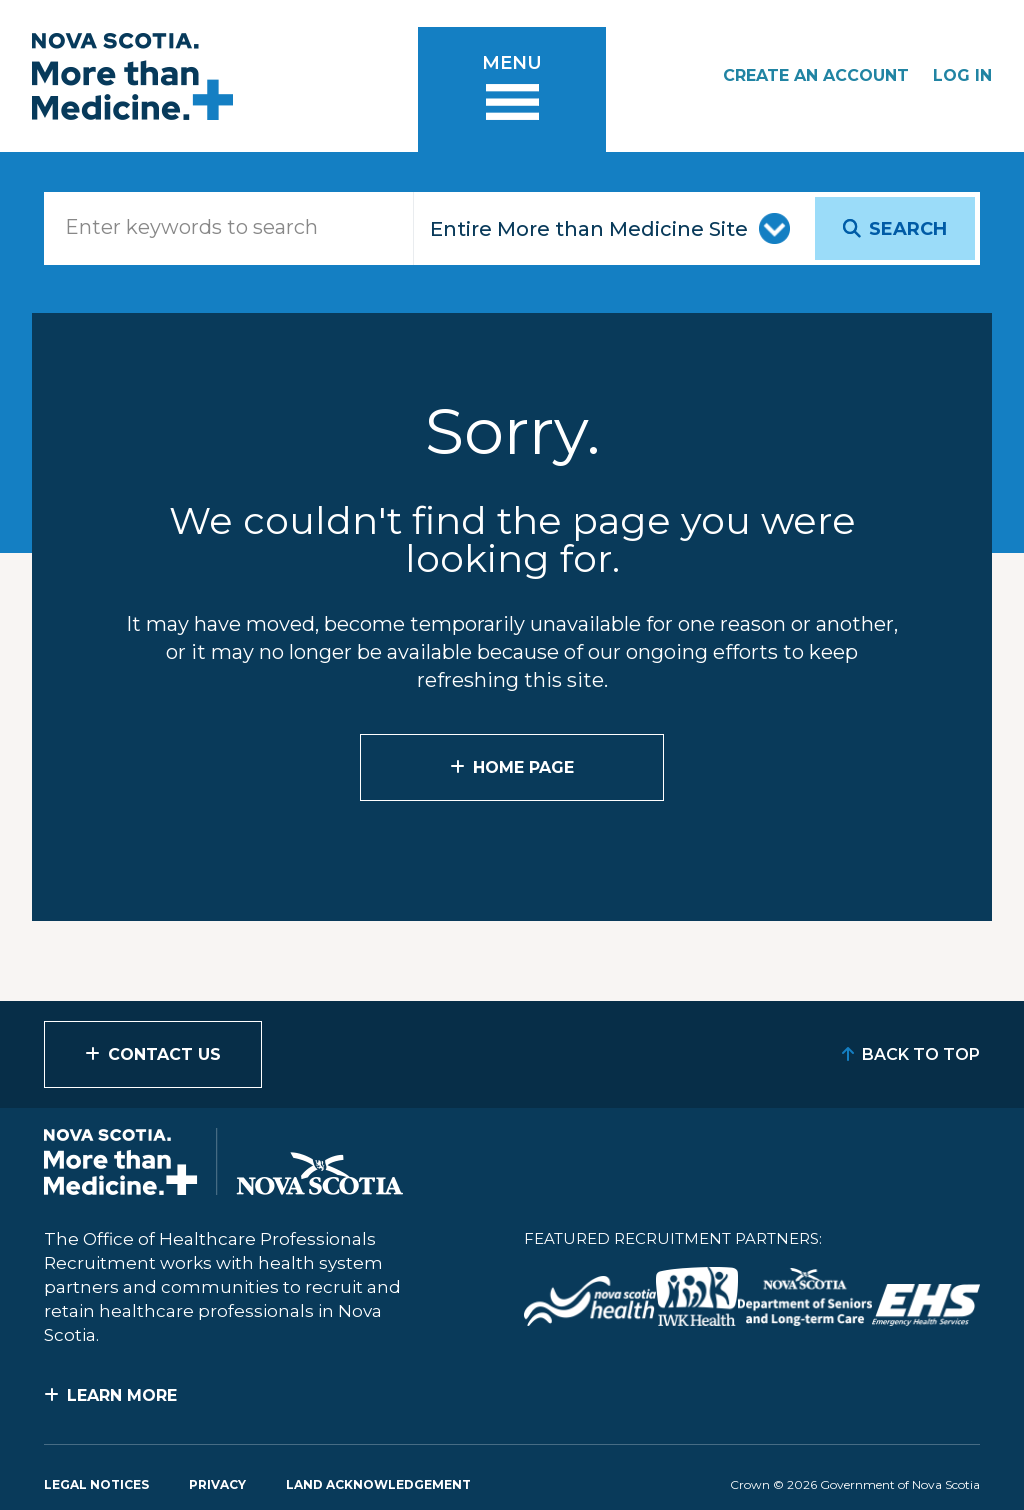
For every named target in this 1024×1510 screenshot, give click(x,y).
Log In (962, 75)
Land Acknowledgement (378, 1484)
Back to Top (921, 1054)
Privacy (217, 1484)
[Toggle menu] (512, 89)
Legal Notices (96, 1484)
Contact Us (164, 1054)
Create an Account (816, 75)
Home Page (523, 767)
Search (908, 229)
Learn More (122, 1395)
